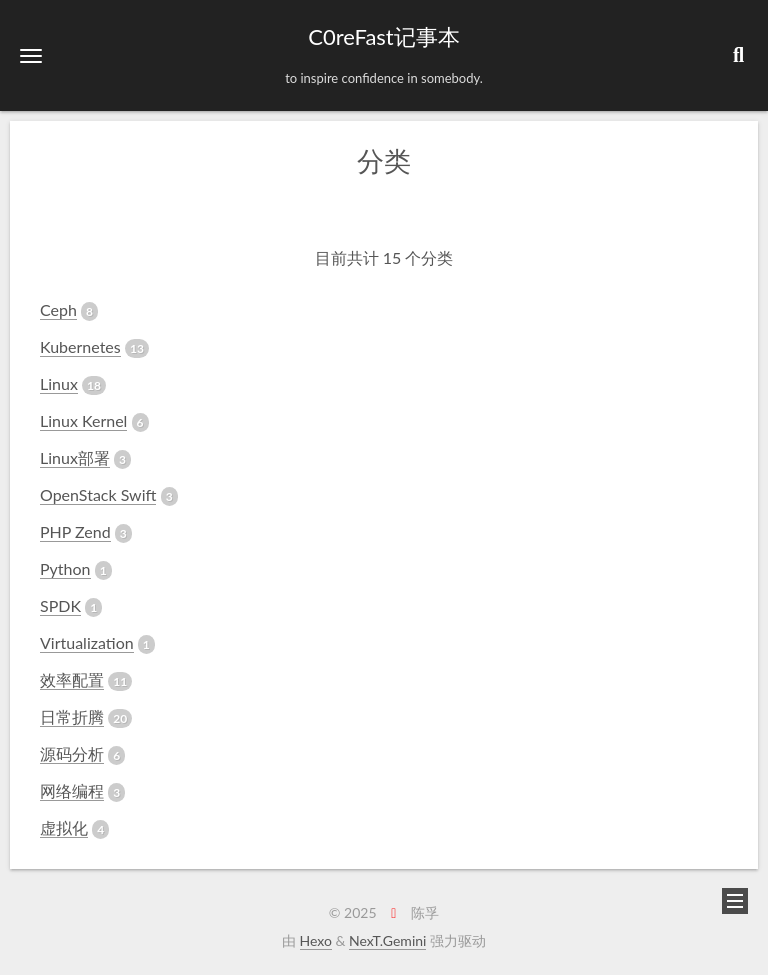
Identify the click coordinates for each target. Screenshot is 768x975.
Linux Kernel (83, 420)
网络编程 (72, 790)
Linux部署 (75, 457)
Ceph (58, 309)
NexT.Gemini (387, 940)
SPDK (60, 605)
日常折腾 (72, 716)
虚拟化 (64, 827)
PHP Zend (75, 531)
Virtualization (87, 642)
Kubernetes (80, 346)
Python (65, 568)
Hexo (316, 940)
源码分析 (72, 753)
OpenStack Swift (98, 494)
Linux (59, 383)
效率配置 (72, 679)
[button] (31, 55)
